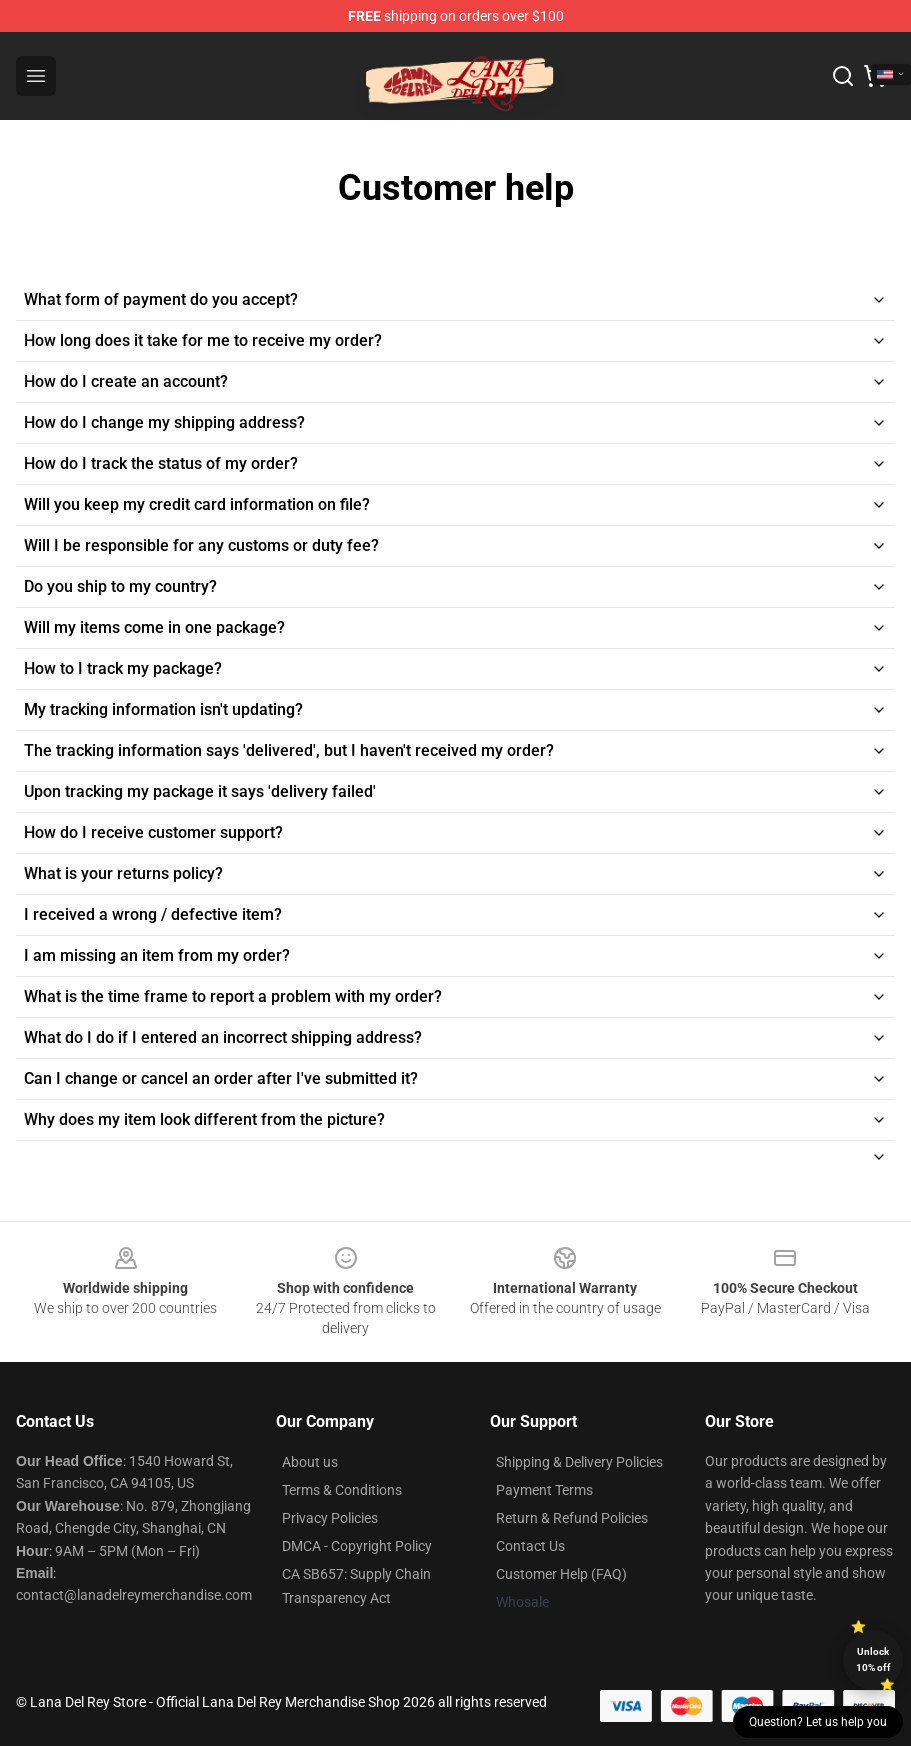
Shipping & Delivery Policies (579, 1462)
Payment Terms (544, 1490)
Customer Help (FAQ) (561, 1574)
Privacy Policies (330, 1518)
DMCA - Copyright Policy (357, 1546)
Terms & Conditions (342, 1490)
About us (310, 1462)
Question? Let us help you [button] (818, 1722)
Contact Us (530, 1546)
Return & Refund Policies (572, 1518)
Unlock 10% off (873, 1659)
